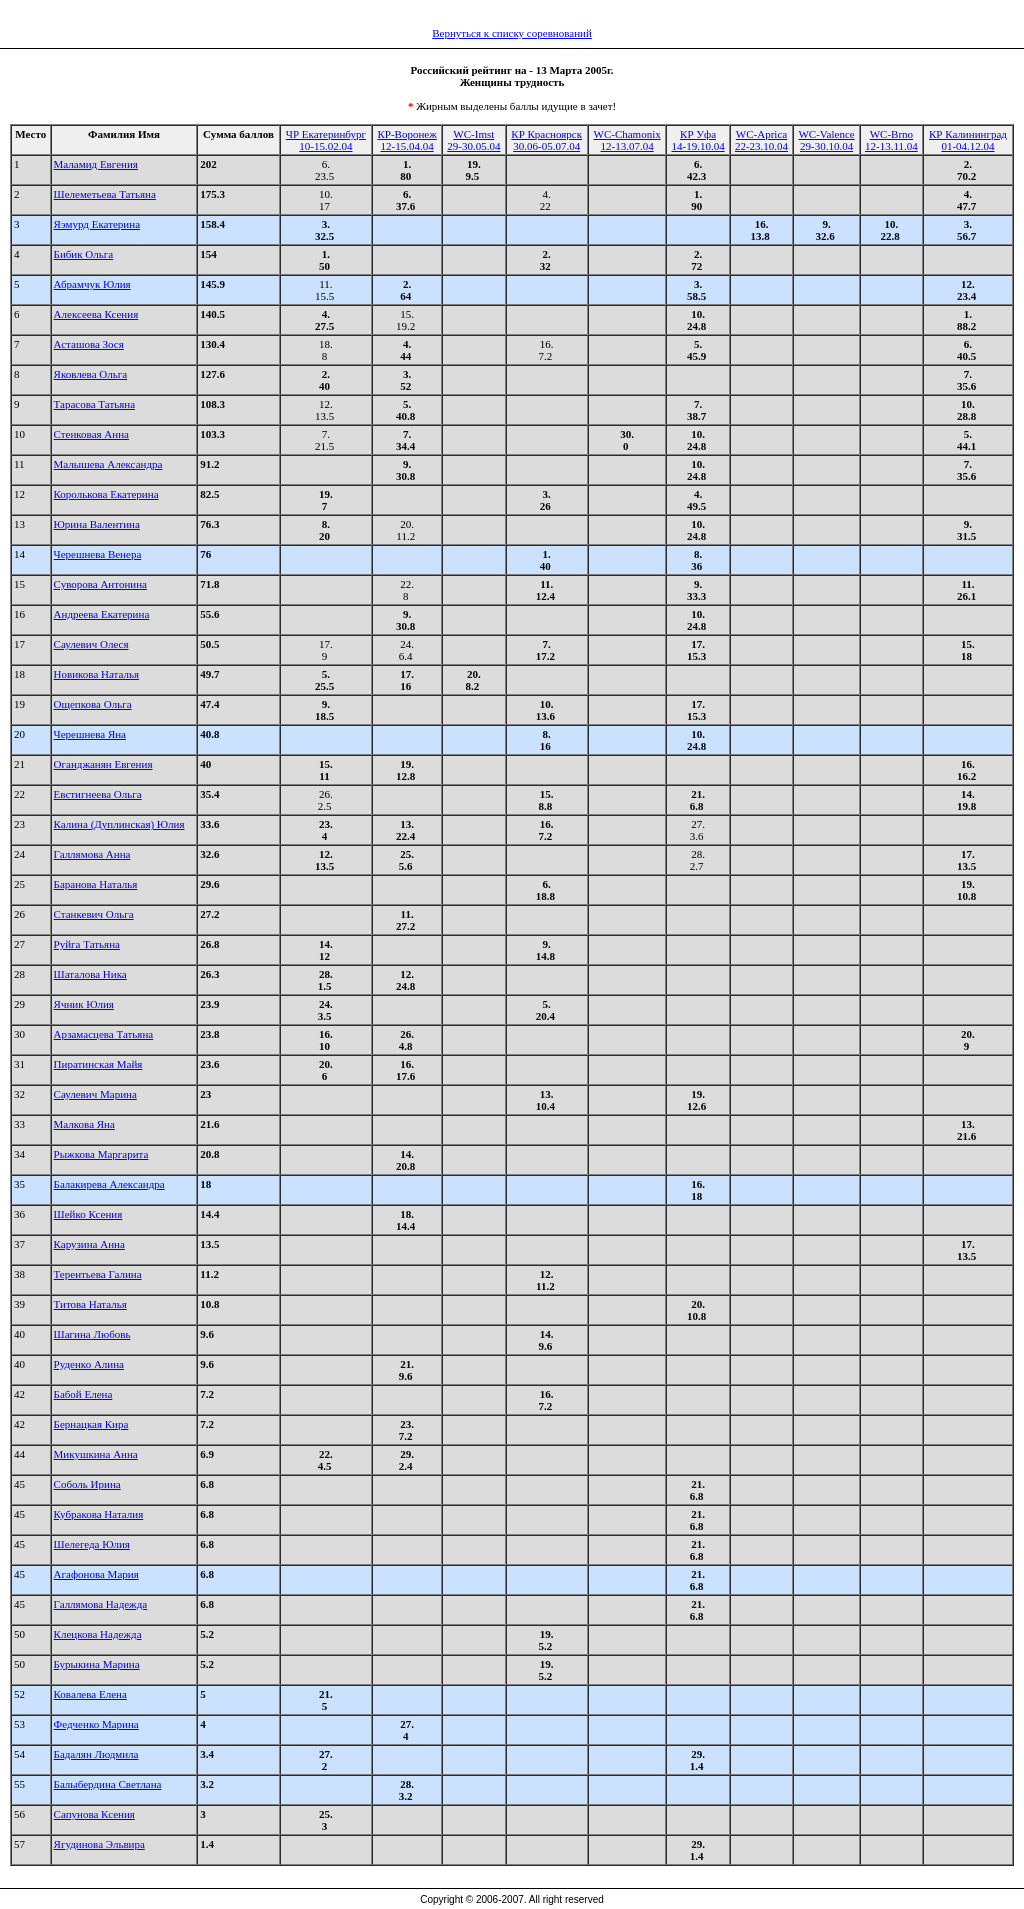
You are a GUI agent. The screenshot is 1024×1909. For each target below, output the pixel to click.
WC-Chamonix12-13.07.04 (627, 140)
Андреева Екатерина (102, 614)
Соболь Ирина (87, 1484)
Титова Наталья (90, 1304)
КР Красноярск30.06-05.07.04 (546, 140)
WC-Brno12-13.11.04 (891, 140)
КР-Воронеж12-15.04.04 (406, 140)
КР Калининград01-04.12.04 (968, 140)
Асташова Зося (89, 344)
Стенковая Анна (91, 434)
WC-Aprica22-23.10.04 (761, 140)
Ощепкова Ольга (93, 704)
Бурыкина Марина (97, 1664)
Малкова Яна (84, 1124)
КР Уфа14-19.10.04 (697, 140)
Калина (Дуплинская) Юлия (119, 824)
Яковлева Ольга (91, 374)
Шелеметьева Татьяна (105, 194)
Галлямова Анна (92, 854)
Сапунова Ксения (94, 1814)
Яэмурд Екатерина (97, 224)
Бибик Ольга (84, 254)
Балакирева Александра (109, 1184)
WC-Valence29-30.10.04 (826, 140)
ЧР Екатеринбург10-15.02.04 (326, 140)
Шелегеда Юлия (92, 1544)
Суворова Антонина (100, 584)
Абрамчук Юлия (92, 284)
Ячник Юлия (84, 1004)
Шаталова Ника (90, 974)
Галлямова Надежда (101, 1604)
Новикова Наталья (97, 674)
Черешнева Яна (90, 734)
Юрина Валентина (97, 524)
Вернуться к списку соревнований (512, 33)
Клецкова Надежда (98, 1634)
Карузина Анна (89, 1244)
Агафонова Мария (96, 1574)
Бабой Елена (83, 1394)
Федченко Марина (96, 1724)
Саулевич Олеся (91, 644)
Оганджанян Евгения (103, 764)
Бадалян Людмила (96, 1754)
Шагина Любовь (92, 1334)
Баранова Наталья (96, 884)
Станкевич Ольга (94, 914)
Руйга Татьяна (87, 944)
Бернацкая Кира (91, 1424)
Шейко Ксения (88, 1214)
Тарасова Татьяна (94, 404)
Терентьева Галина (98, 1274)
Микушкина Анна (96, 1454)
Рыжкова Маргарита (101, 1154)
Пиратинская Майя (98, 1064)
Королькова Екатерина (106, 494)
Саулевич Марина (95, 1094)
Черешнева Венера (98, 554)
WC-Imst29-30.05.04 (473, 140)
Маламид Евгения (96, 164)
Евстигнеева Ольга (98, 794)
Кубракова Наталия (99, 1514)
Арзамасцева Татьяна (104, 1034)
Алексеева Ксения (96, 314)
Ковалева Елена (90, 1694)
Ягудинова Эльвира (99, 1844)
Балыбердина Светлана (108, 1784)
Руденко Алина (89, 1364)
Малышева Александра (108, 464)
